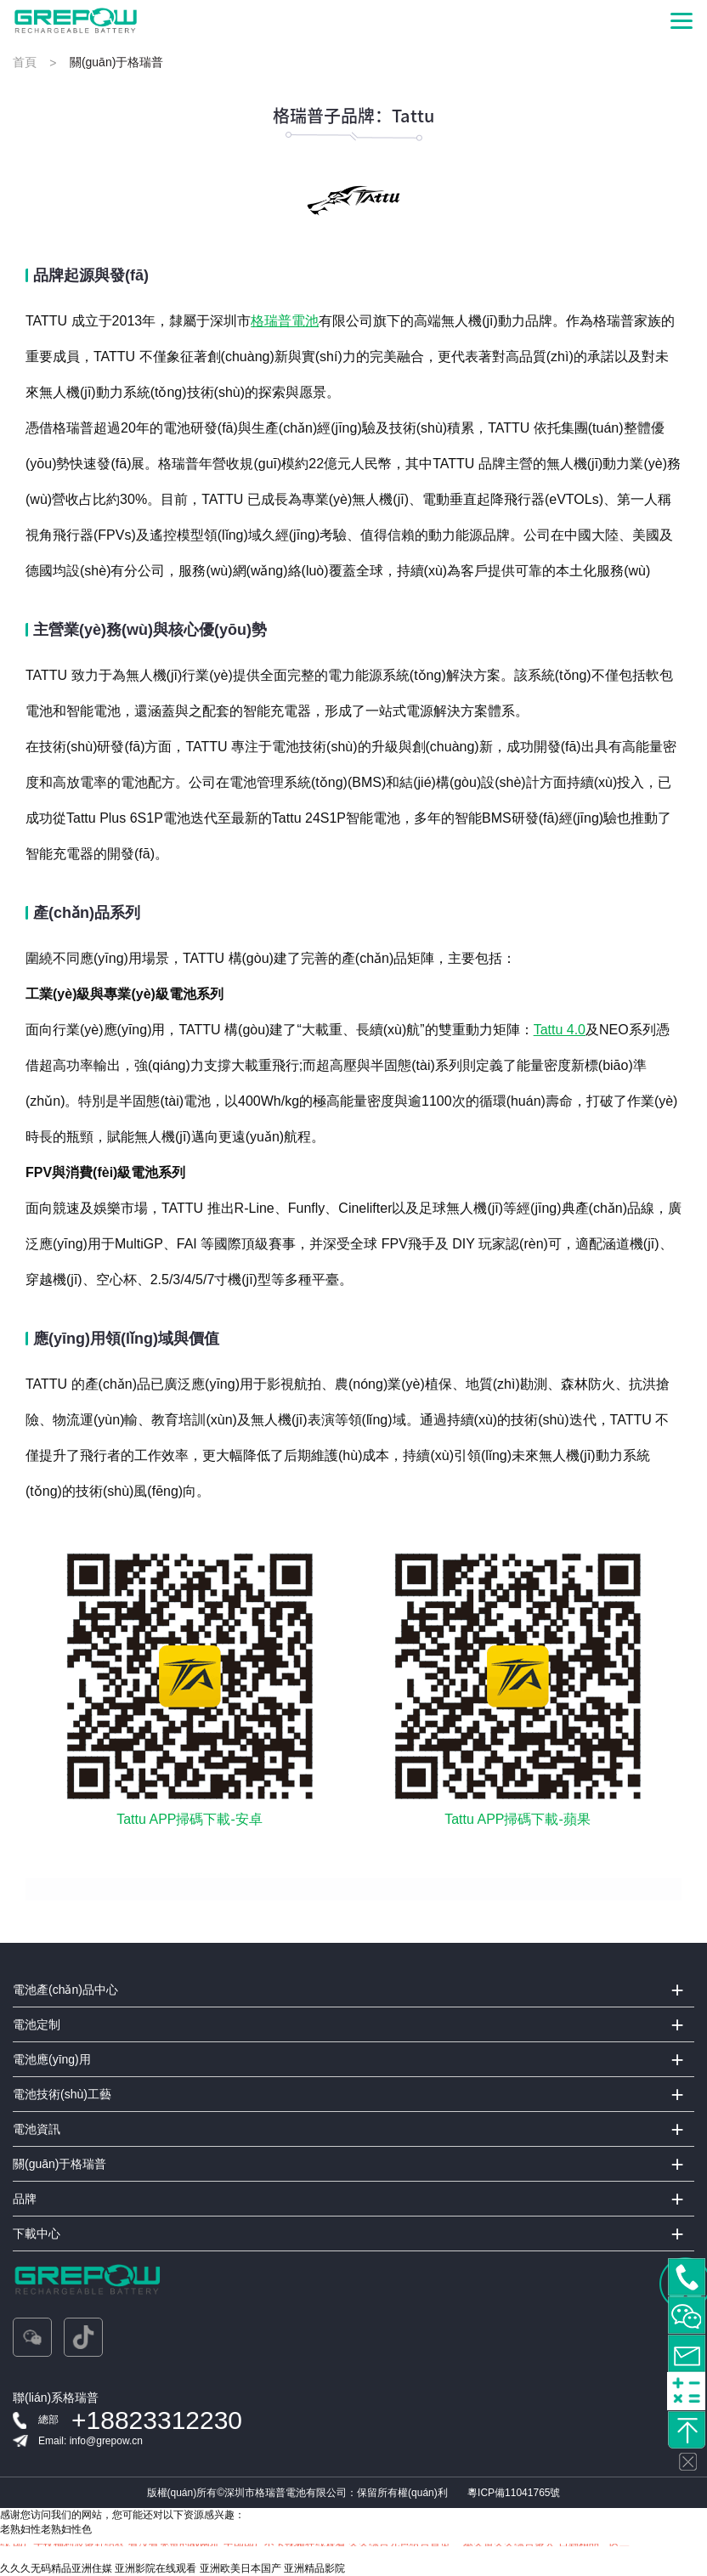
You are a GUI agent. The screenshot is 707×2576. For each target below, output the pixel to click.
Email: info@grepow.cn (90, 2441)
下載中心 (36, 2233)
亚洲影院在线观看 (155, 2568)
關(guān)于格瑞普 (59, 2164)
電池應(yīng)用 (52, 2059)
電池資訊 (36, 2129)
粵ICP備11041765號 (513, 2493)
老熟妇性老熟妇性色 (46, 2529)
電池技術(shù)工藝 (62, 2094)
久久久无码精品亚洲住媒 (56, 2568)
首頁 (25, 62)
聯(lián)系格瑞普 (56, 2397)
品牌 (25, 2198)
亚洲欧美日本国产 (240, 2568)
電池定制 (36, 2024)
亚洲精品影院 (314, 2568)
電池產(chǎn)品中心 (65, 1989)
